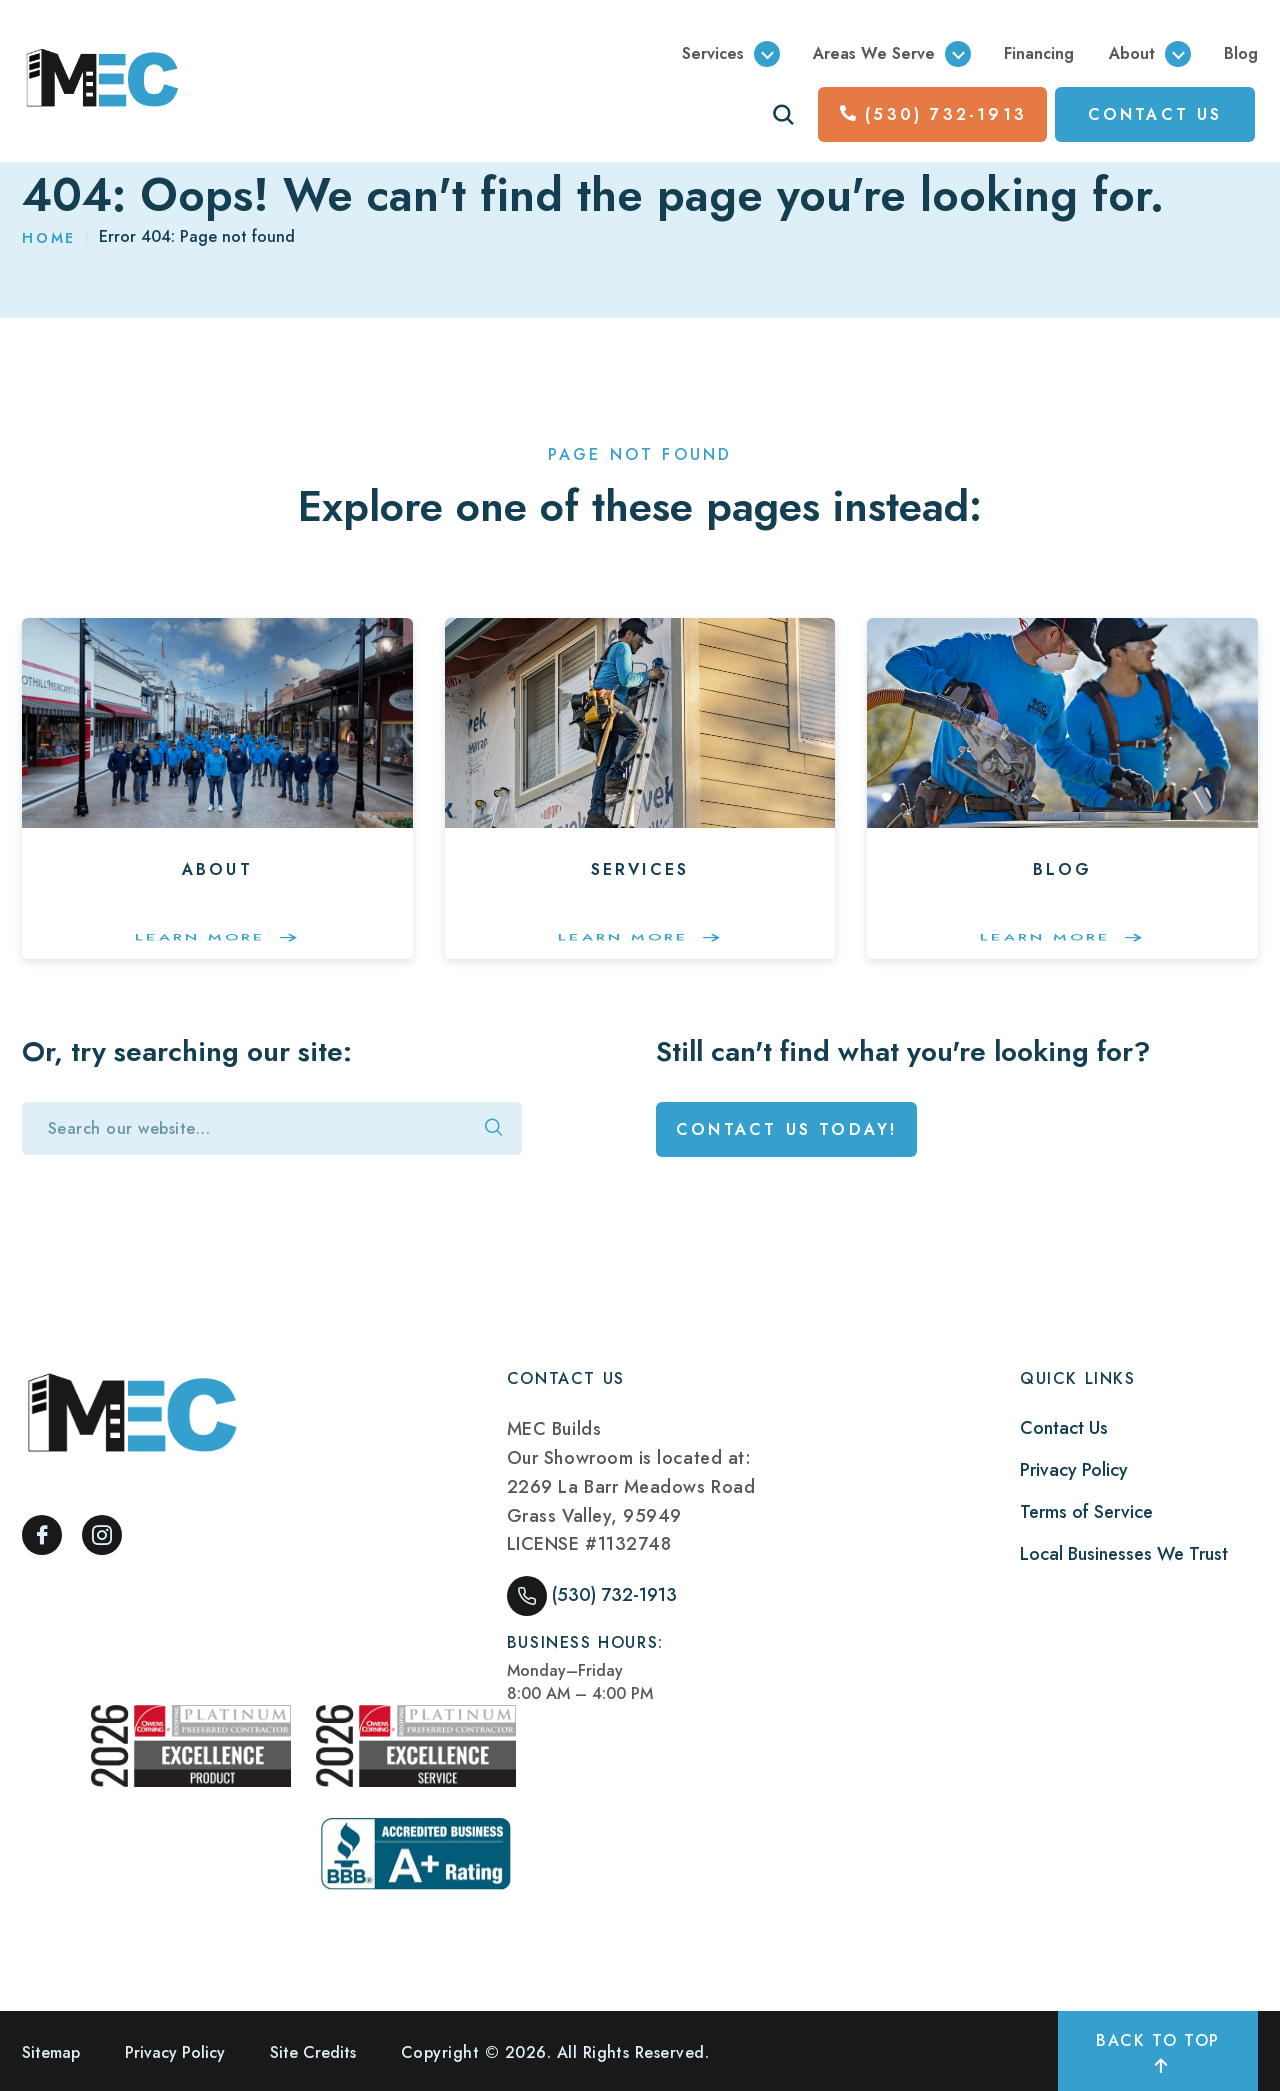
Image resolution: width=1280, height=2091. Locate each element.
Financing (1039, 53)
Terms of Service (1086, 1512)
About (1132, 53)
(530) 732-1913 (933, 114)
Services (713, 53)
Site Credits (313, 2052)
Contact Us (1064, 1428)
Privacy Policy (1074, 1470)
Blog (1241, 53)
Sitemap (51, 2052)
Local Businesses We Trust (1124, 1554)
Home (49, 238)
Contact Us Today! (786, 1129)
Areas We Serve (874, 53)
